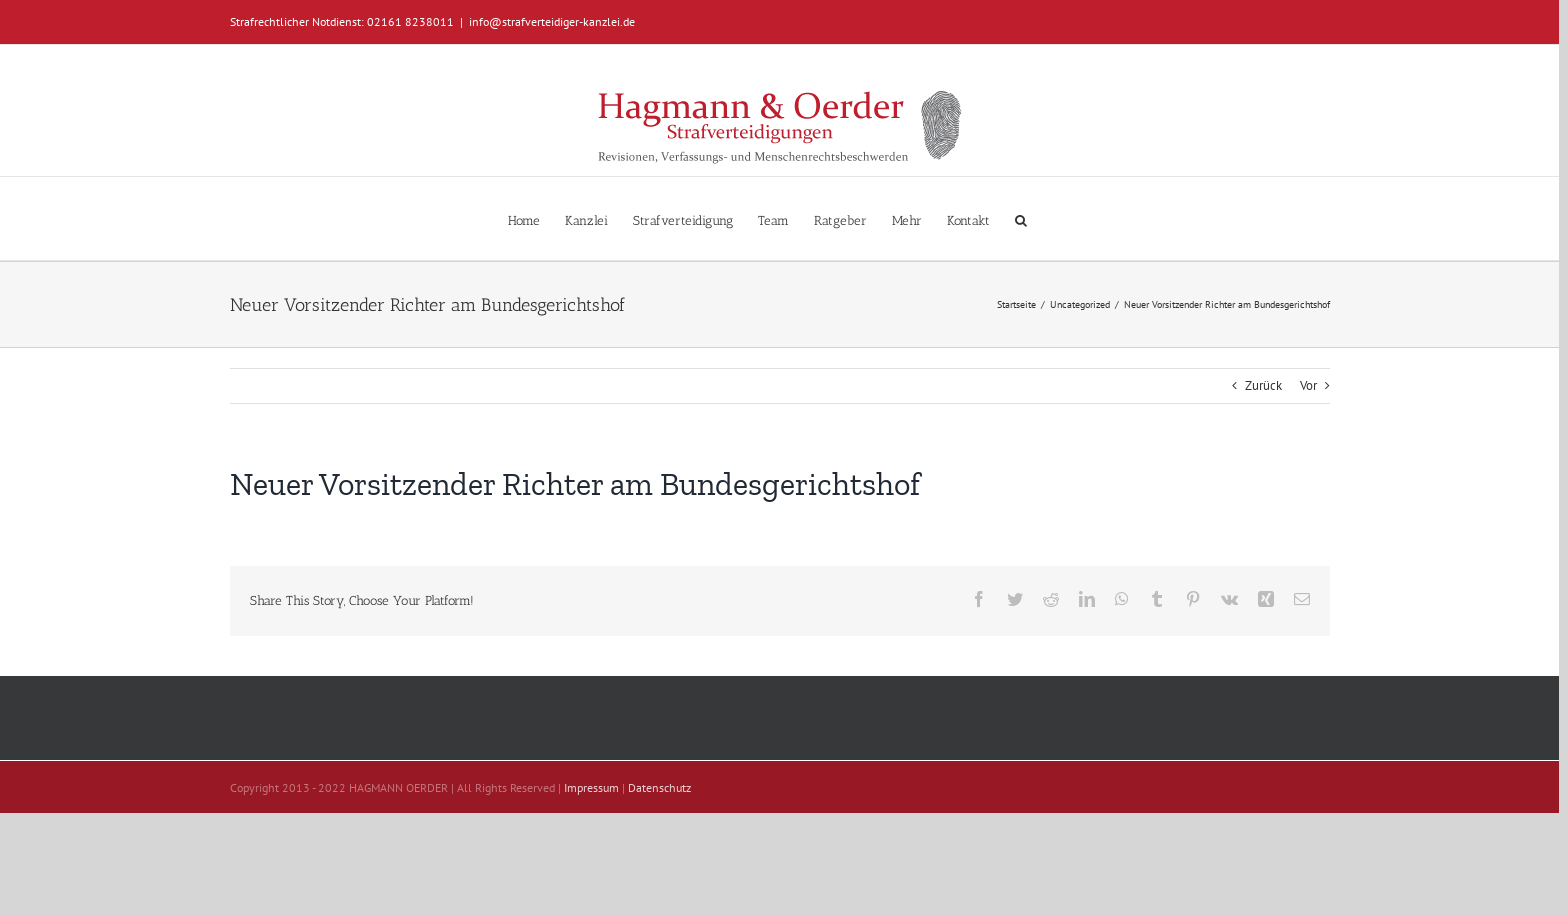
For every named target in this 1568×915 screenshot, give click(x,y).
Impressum (591, 787)
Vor (1308, 385)
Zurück (1263, 385)
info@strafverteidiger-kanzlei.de (552, 21)
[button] (1021, 218)
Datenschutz (659, 787)
